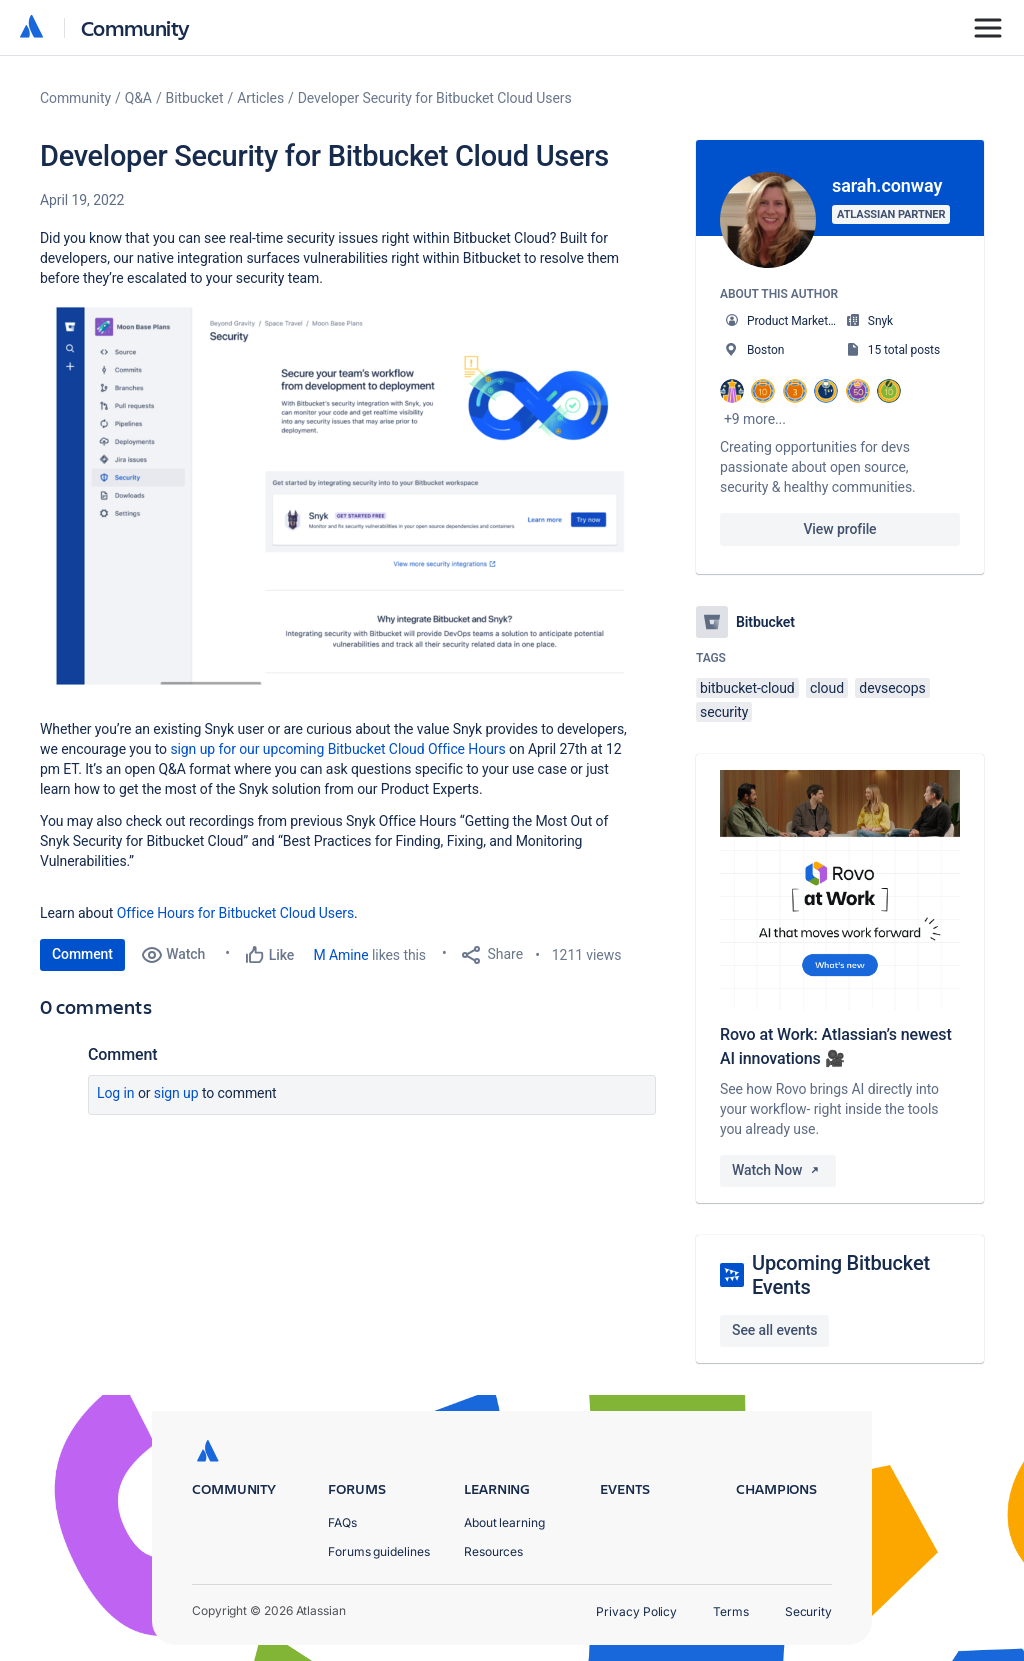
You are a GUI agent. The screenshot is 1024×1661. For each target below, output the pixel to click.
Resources (493, 1551)
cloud (827, 688)
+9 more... (755, 419)
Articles (260, 98)
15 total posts (904, 350)
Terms (731, 1611)
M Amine (341, 955)
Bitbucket (195, 98)
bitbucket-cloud (747, 688)
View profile (839, 529)
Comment (82, 954)
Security (808, 1611)
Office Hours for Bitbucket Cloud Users (235, 913)
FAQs (342, 1522)
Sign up (176, 1093)
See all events (774, 1330)
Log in (116, 1093)
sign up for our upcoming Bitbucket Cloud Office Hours (337, 749)
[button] (340, 507)
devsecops (892, 688)
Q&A (138, 98)
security (724, 712)
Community (135, 27)
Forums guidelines (379, 1551)
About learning (504, 1522)
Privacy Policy (636, 1611)
